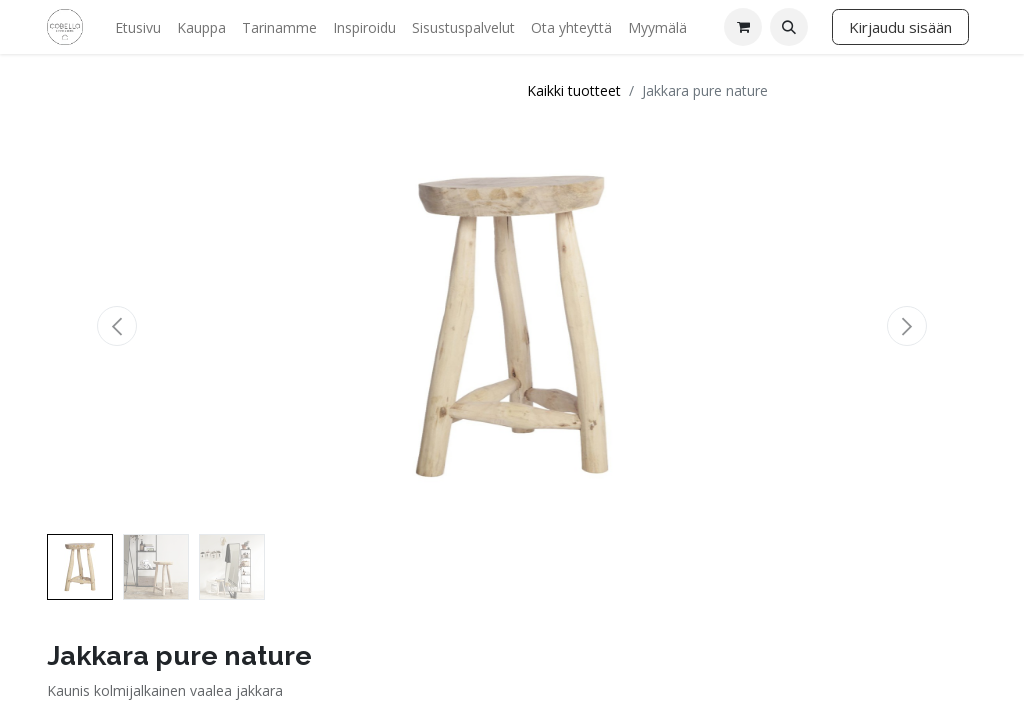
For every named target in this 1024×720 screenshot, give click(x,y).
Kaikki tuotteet (574, 90)
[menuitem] (138, 27)
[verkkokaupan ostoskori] (743, 27)
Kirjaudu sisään (900, 27)
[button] (789, 27)
